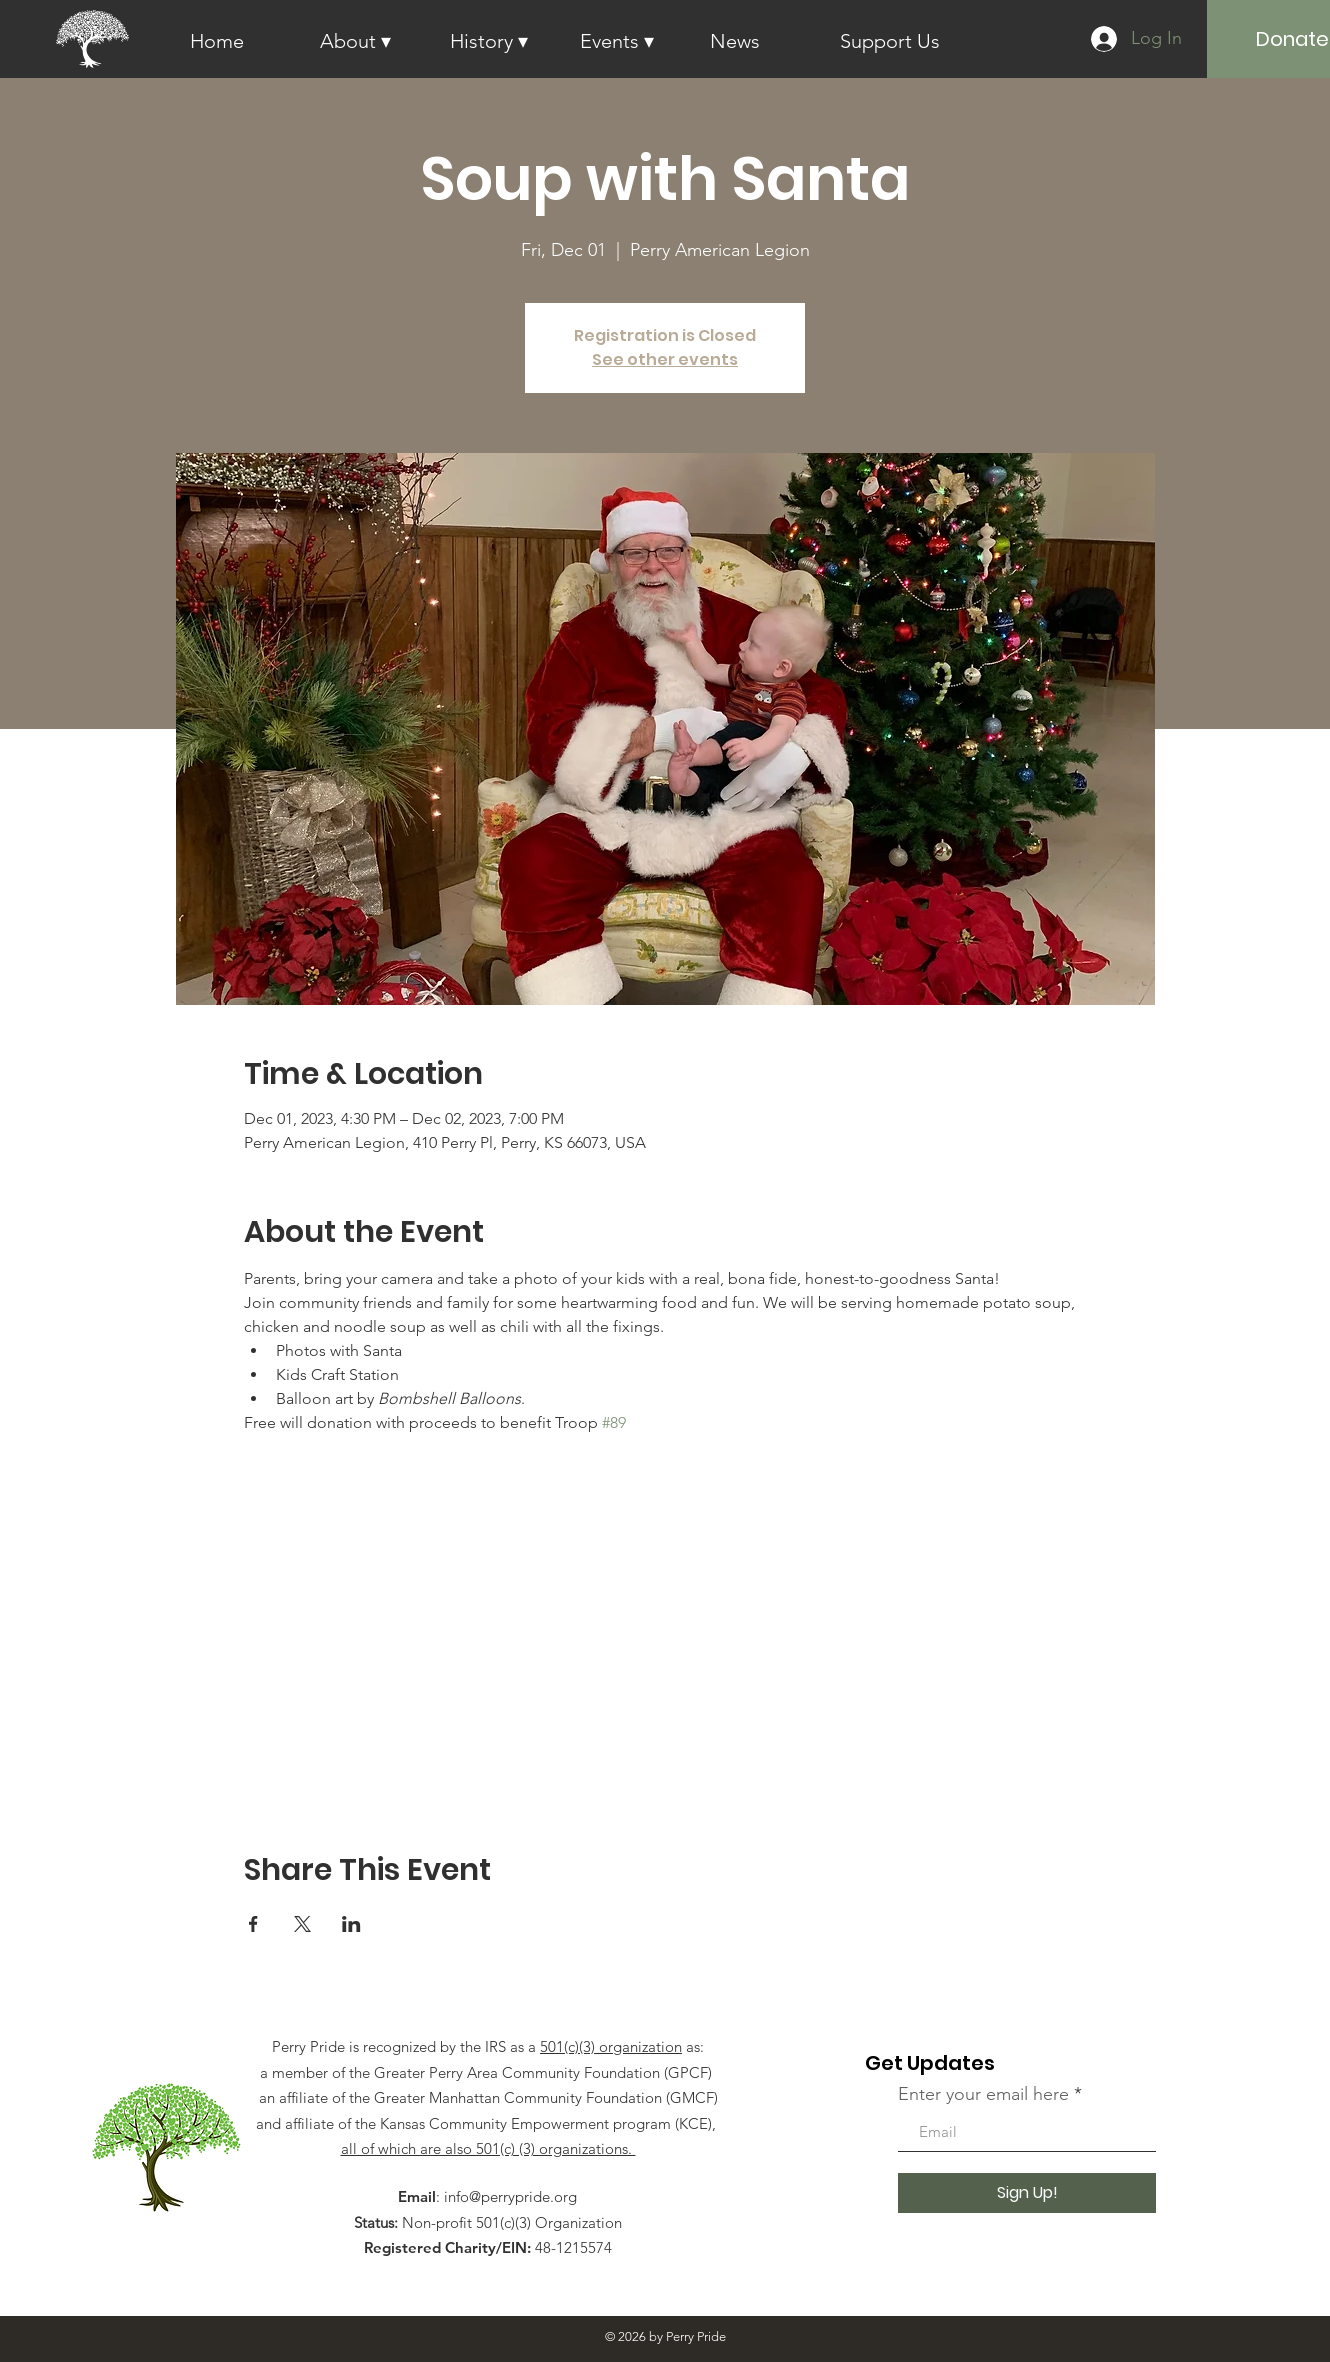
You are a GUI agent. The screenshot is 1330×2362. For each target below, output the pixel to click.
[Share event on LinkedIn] (351, 1924)
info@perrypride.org (510, 2196)
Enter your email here (983, 2094)
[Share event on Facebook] (253, 1924)
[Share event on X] (302, 1924)
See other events (665, 359)
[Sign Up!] (1027, 2193)
